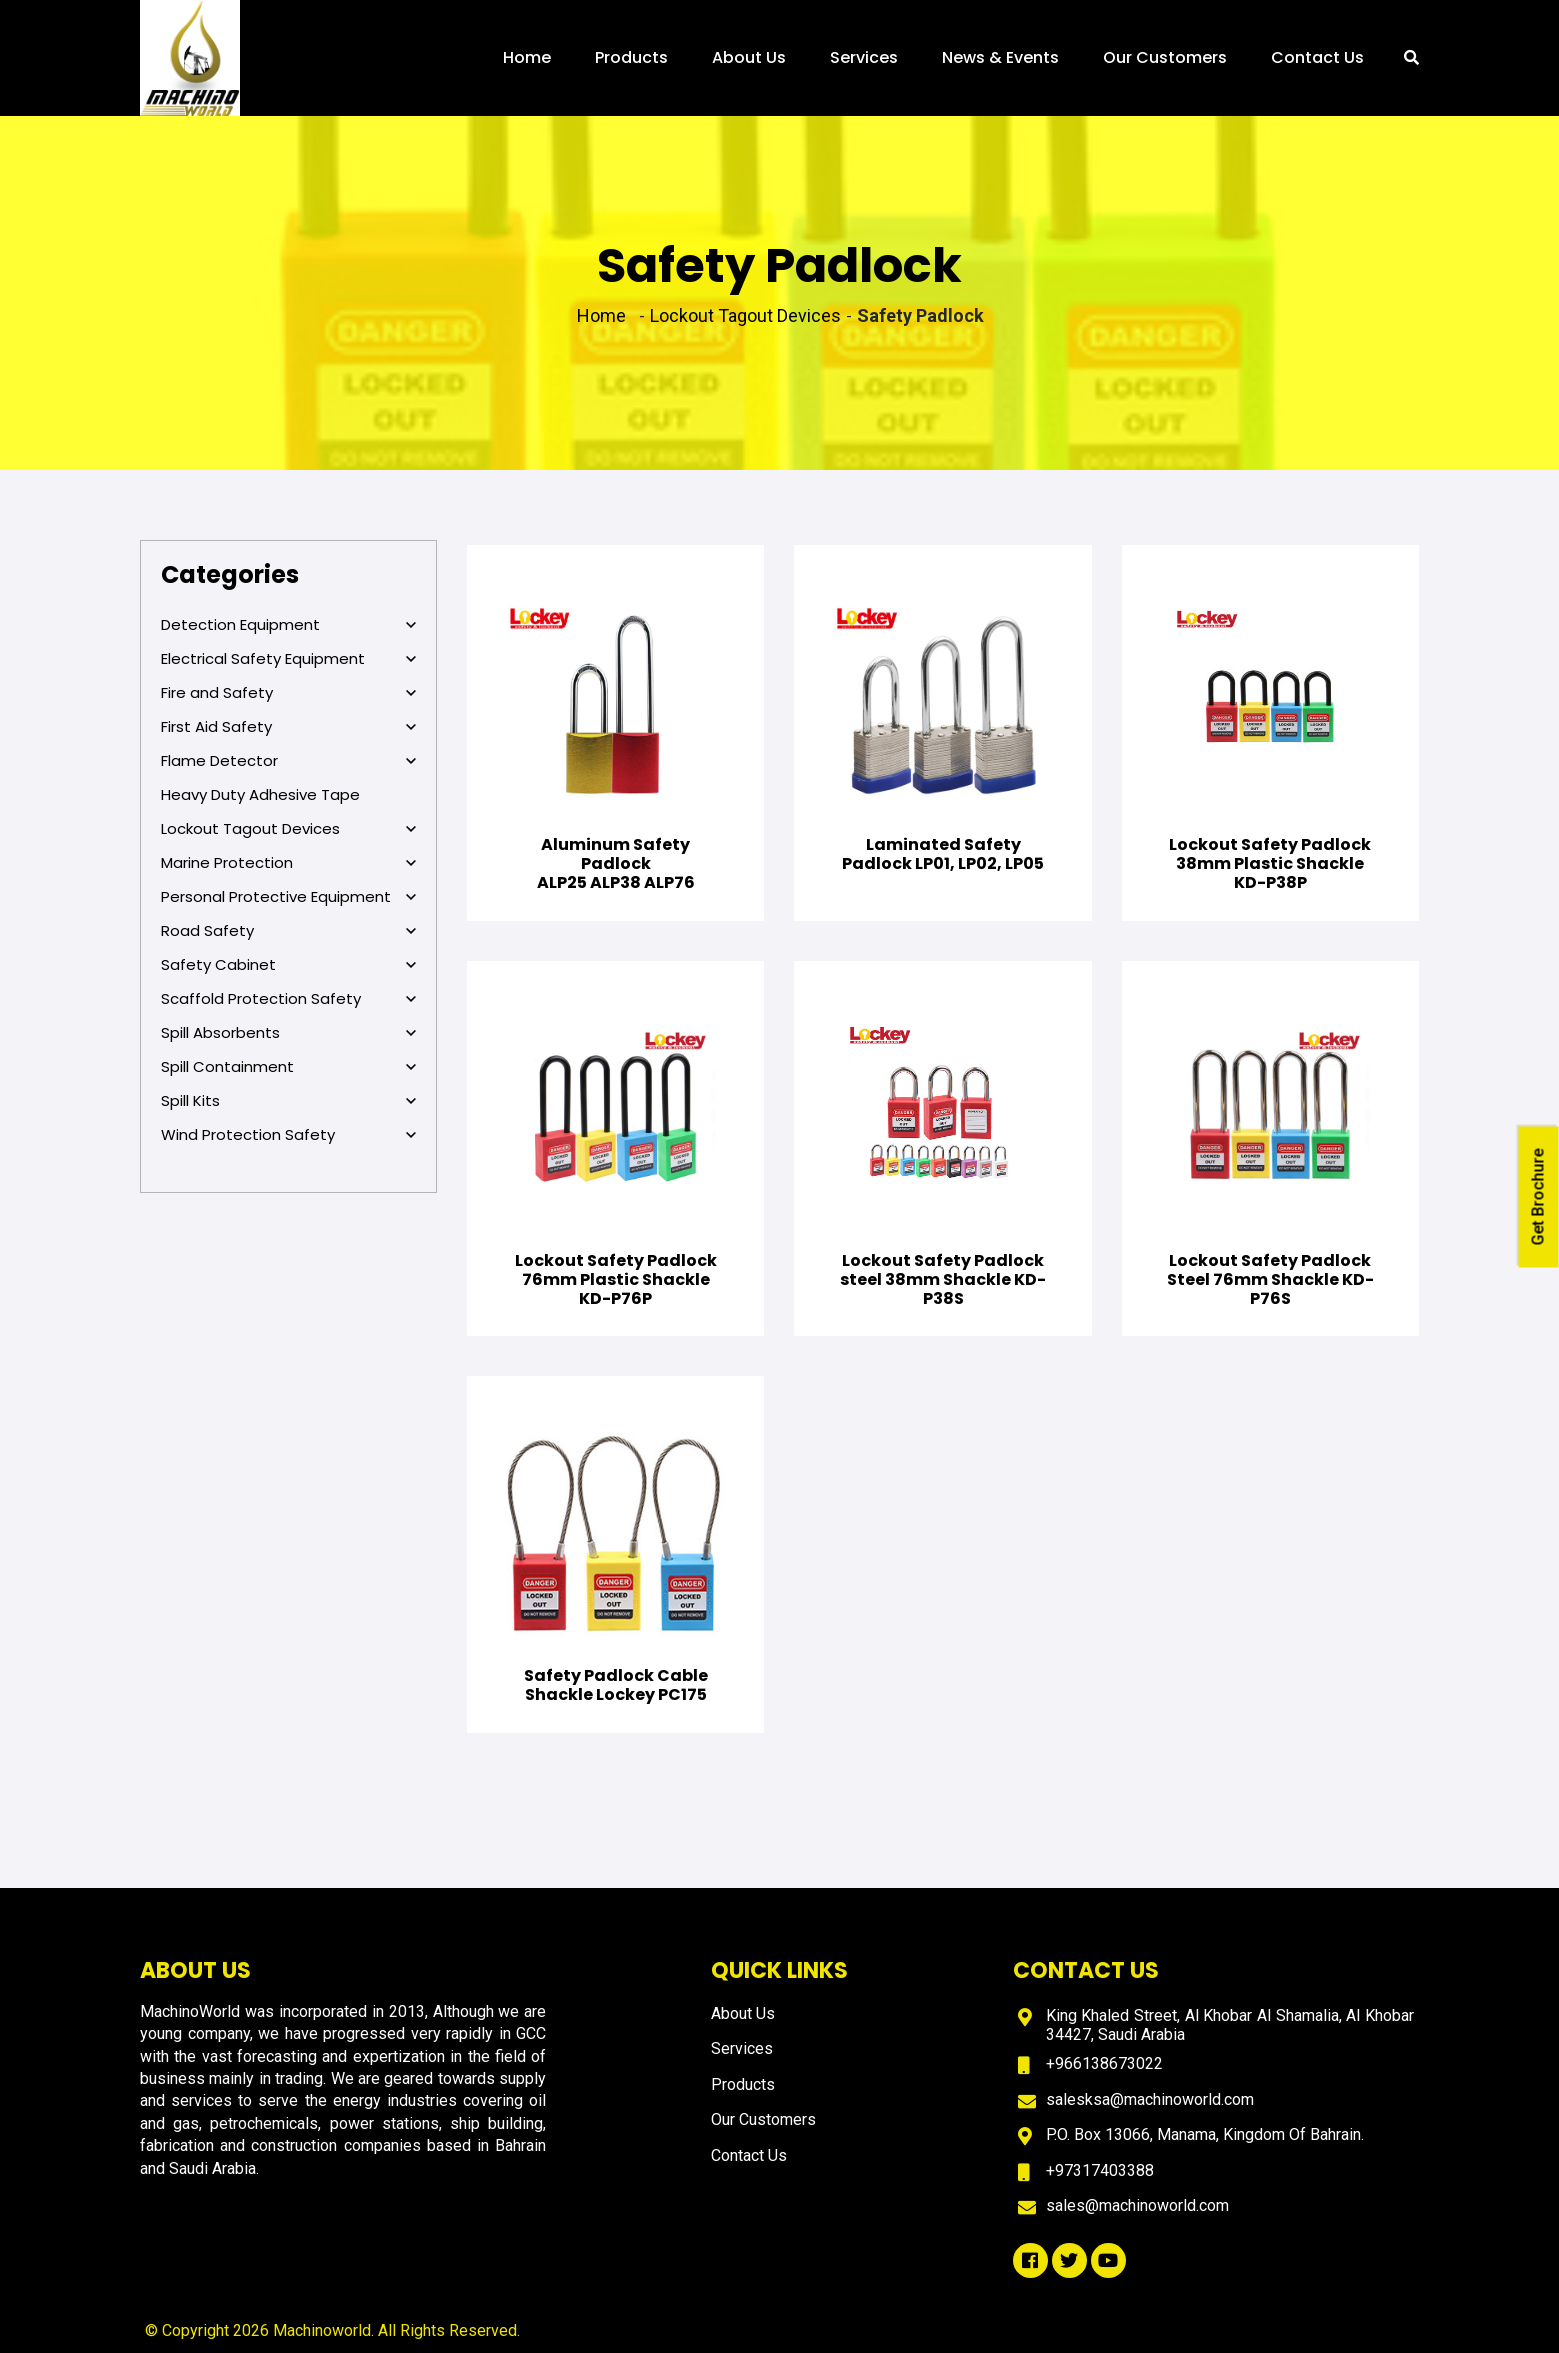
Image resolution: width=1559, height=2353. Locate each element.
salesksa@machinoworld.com (1150, 2099)
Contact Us (1317, 57)
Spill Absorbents (288, 1033)
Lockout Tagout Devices (288, 829)
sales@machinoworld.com (1137, 2205)
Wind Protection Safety (288, 1135)
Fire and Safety (288, 693)
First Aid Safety (288, 727)
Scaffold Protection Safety (288, 999)
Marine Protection (288, 863)
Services (864, 57)
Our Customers (1165, 57)
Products (631, 57)
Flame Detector (288, 761)
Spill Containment (288, 1067)
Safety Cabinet (288, 965)
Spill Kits (288, 1101)
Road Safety (288, 931)
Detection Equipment (288, 625)
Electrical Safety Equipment (288, 659)
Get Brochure (1538, 1196)
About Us (749, 57)
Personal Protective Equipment (288, 897)
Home (527, 57)
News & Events (1000, 57)
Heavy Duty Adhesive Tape (260, 794)
